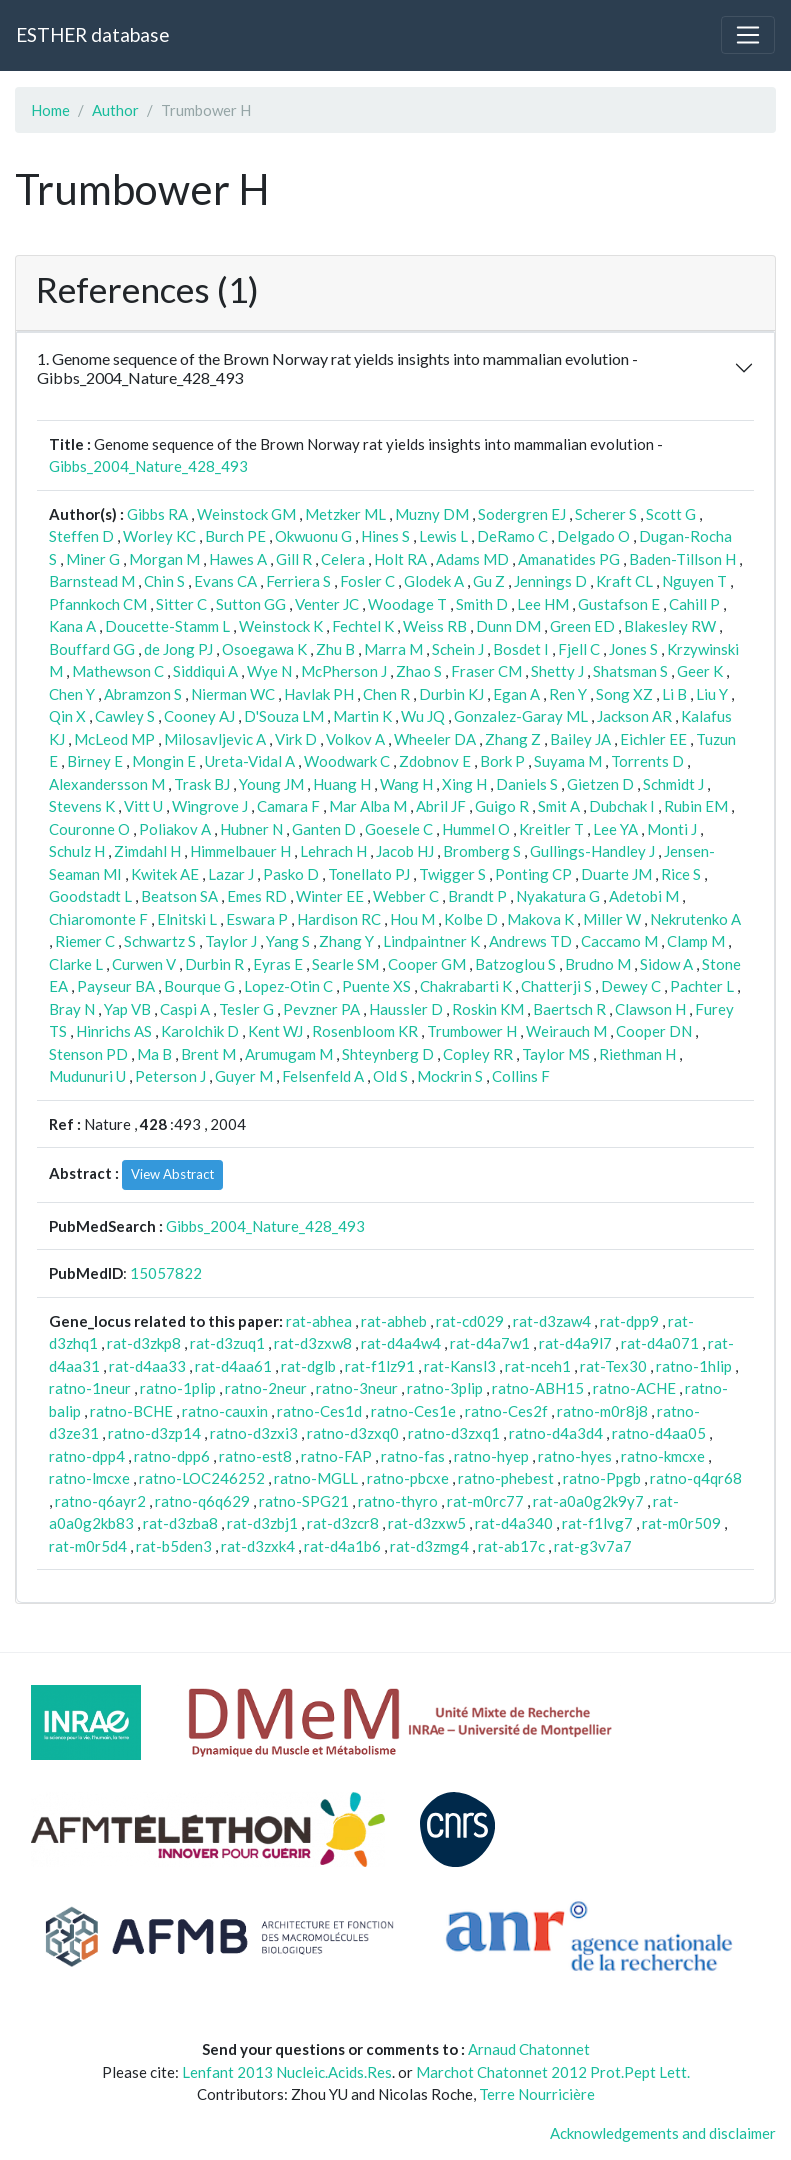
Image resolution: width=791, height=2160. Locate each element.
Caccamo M (619, 941)
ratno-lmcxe (89, 1478)
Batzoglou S (515, 964)
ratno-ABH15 (538, 1388)
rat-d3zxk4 (258, 1546)
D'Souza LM (284, 716)
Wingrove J (210, 806)
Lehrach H (333, 851)
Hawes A (238, 559)
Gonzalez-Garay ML (521, 716)
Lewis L (443, 536)
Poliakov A (175, 829)
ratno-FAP (336, 1456)
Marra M (393, 649)
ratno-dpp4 (87, 1456)
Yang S (288, 941)
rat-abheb (394, 1321)
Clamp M (696, 941)
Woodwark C (347, 761)
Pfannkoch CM (98, 604)
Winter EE (330, 896)
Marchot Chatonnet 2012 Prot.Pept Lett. (553, 2072)
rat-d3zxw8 (313, 1343)
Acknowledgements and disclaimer (663, 2133)
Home (50, 110)
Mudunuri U (87, 1076)
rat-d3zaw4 (552, 1321)
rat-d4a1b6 (342, 1546)
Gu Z (489, 581)
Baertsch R (569, 1009)
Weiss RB (435, 626)
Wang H (406, 784)
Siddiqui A (205, 671)
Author (115, 110)
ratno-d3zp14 (154, 1433)
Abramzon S (143, 694)
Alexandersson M (107, 784)
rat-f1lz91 (380, 1366)
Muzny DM (432, 514)
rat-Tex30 (613, 1366)
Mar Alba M (368, 806)
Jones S (633, 649)
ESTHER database (92, 34)
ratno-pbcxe (408, 1478)
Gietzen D (600, 784)
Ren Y (568, 694)
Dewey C (631, 986)
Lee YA (615, 829)
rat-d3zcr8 (343, 1523)
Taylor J (231, 941)
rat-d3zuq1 (227, 1343)
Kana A (72, 626)
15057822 (166, 1273)
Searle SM (345, 964)
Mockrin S (450, 1076)
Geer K (700, 671)
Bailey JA (580, 739)
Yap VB (127, 1009)
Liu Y (712, 694)
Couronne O (89, 829)
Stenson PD (88, 1054)
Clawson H (650, 1009)
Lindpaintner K (431, 941)
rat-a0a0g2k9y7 (588, 1501)
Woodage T (407, 604)
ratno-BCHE (131, 1411)
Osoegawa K (264, 649)
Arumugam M (289, 1054)
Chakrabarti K (466, 986)
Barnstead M (92, 581)
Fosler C (367, 581)
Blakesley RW (670, 626)
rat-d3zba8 (180, 1523)
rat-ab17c (511, 1546)
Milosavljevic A (215, 739)
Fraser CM (486, 671)
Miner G (93, 559)
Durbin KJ (451, 694)
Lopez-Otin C (288, 986)
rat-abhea (319, 1321)
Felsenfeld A (323, 1076)
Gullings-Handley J (592, 851)
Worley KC (159, 536)
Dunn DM (508, 626)
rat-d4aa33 (147, 1366)
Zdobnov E (435, 761)
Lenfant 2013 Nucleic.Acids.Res (287, 2072)
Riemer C (85, 941)
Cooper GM (427, 964)
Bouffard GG (92, 649)
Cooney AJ (199, 716)
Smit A (559, 806)
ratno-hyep (491, 1456)
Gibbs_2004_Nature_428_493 (148, 466)
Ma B (154, 1054)
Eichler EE (653, 739)
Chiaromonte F (98, 919)
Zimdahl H (147, 851)
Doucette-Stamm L (167, 626)
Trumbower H (472, 1031)
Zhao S (419, 671)
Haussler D (406, 1009)
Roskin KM (488, 1009)
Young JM (271, 784)
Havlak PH (319, 694)
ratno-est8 (255, 1456)
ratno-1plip (178, 1388)
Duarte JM (616, 874)
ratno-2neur (266, 1388)
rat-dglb (308, 1366)
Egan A (516, 694)
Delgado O (593, 536)
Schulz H (77, 851)
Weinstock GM (246, 514)
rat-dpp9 (629, 1321)
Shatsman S (630, 671)
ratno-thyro (398, 1501)
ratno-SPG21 (304, 1501)
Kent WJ (275, 1031)
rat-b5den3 (174, 1546)
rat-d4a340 (514, 1523)
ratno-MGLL (316, 1478)
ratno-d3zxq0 (353, 1433)
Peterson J (170, 1076)
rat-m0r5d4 (88, 1546)
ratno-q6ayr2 (100, 1501)
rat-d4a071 (660, 1343)
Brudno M (598, 964)
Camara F (288, 806)
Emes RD (257, 896)
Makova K (540, 919)
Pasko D (291, 874)
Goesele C (399, 829)
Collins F (521, 1076)
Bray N (72, 1009)
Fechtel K (363, 626)
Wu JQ (423, 716)
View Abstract (172, 1174)
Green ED (582, 626)
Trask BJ (202, 784)
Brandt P (477, 896)
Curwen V (144, 964)
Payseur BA (116, 986)
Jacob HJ (405, 851)
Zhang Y (346, 941)
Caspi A (185, 1009)
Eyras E (278, 964)
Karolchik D (200, 1031)
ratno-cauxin (225, 1411)
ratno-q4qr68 (696, 1478)
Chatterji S (556, 986)
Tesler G (246, 1009)
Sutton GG (251, 604)
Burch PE (235, 536)
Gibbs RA (157, 514)
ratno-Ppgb (602, 1478)
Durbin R (214, 964)
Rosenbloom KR (365, 1031)
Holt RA (400, 559)
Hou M (412, 919)
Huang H (342, 784)
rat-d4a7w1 (490, 1343)
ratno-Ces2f (506, 1411)
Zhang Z (513, 739)
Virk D (296, 739)
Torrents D (647, 761)
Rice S (681, 874)
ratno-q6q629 (202, 1501)
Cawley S (125, 716)
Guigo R (502, 806)
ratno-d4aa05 (659, 1433)
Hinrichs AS (114, 1031)
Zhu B (335, 649)
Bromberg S (482, 851)
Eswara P (257, 919)
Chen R (386, 694)
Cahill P (694, 604)
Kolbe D (471, 919)
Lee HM (543, 604)
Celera (343, 559)
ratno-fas (413, 1456)
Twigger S (452, 874)
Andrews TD (530, 941)
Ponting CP (533, 874)
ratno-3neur (357, 1388)
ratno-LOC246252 (202, 1478)
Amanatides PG (569, 559)
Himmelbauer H (240, 851)
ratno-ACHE (634, 1388)
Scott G (671, 514)
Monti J (672, 829)
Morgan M (164, 559)
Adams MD (472, 559)
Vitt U (143, 806)
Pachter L (702, 986)
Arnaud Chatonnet (529, 2049)
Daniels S (527, 784)
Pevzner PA (321, 1009)
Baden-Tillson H (682, 559)
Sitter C (181, 604)
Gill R (294, 559)
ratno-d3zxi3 (254, 1433)
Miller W (612, 919)
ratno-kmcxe (663, 1456)
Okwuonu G (313, 536)
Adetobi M (644, 896)
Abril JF (441, 806)
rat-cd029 (470, 1321)
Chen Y (72, 694)
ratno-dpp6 (172, 1456)
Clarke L (76, 964)
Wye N (269, 671)
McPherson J (344, 671)
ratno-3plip (445, 1388)
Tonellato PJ (369, 874)
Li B (674, 694)
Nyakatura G (558, 896)
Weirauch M (566, 1031)
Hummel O (476, 829)
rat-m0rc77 (485, 1501)
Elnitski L (187, 919)
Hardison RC (339, 919)
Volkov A (355, 739)
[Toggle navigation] (748, 35)
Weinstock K (281, 626)
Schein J (458, 649)
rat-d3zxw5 (427, 1523)
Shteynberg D (388, 1054)
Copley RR (478, 1054)
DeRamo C (512, 536)
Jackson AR (634, 716)
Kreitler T (551, 829)
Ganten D (324, 829)
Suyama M (568, 761)
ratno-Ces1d (319, 1411)
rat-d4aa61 (233, 1366)
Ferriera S (298, 581)
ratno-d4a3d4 (556, 1433)
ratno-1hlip (694, 1366)
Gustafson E (619, 604)
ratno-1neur (90, 1388)
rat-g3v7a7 (593, 1546)
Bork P (502, 761)
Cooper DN (654, 1031)
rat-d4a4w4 (401, 1343)
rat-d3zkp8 (144, 1343)
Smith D (482, 604)
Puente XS (376, 986)
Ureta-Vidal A (250, 761)
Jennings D (550, 581)
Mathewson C (118, 671)
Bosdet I (521, 649)
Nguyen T (694, 581)
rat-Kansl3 (460, 1366)
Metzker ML (345, 514)
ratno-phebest (506, 1478)
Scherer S (606, 514)
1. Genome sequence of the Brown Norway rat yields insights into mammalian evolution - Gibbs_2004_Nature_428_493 (337, 368)
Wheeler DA (435, 739)
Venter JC (327, 604)
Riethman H (637, 1054)
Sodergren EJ (522, 514)
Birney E (95, 761)
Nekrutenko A (695, 919)
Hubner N (251, 829)
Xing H (464, 784)
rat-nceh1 (538, 1366)
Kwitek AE (165, 874)
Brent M (208, 1054)
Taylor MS (556, 1054)
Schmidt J (673, 784)
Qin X (67, 716)
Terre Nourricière (537, 2094)
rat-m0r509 (681, 1523)
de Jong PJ (178, 649)
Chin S (164, 581)
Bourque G (199, 986)
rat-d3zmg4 (429, 1546)
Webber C (406, 896)
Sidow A (666, 964)
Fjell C (579, 649)
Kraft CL (624, 581)
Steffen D (81, 536)
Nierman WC (233, 694)
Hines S (385, 536)
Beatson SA (179, 896)
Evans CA (225, 581)
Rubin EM (696, 806)
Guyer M (244, 1076)
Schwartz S (160, 941)
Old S (390, 1076)
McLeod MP (114, 739)
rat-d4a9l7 (575, 1343)
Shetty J (557, 671)
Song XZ (624, 694)
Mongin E (164, 761)
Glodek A (434, 581)
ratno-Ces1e (413, 1411)
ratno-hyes (575, 1456)
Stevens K (82, 806)
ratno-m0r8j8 (602, 1411)
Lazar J (231, 874)
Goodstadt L (90, 896)
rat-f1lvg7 (597, 1523)
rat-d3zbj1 (262, 1523)
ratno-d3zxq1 (454, 1433)
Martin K (362, 716)
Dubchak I (622, 806)
